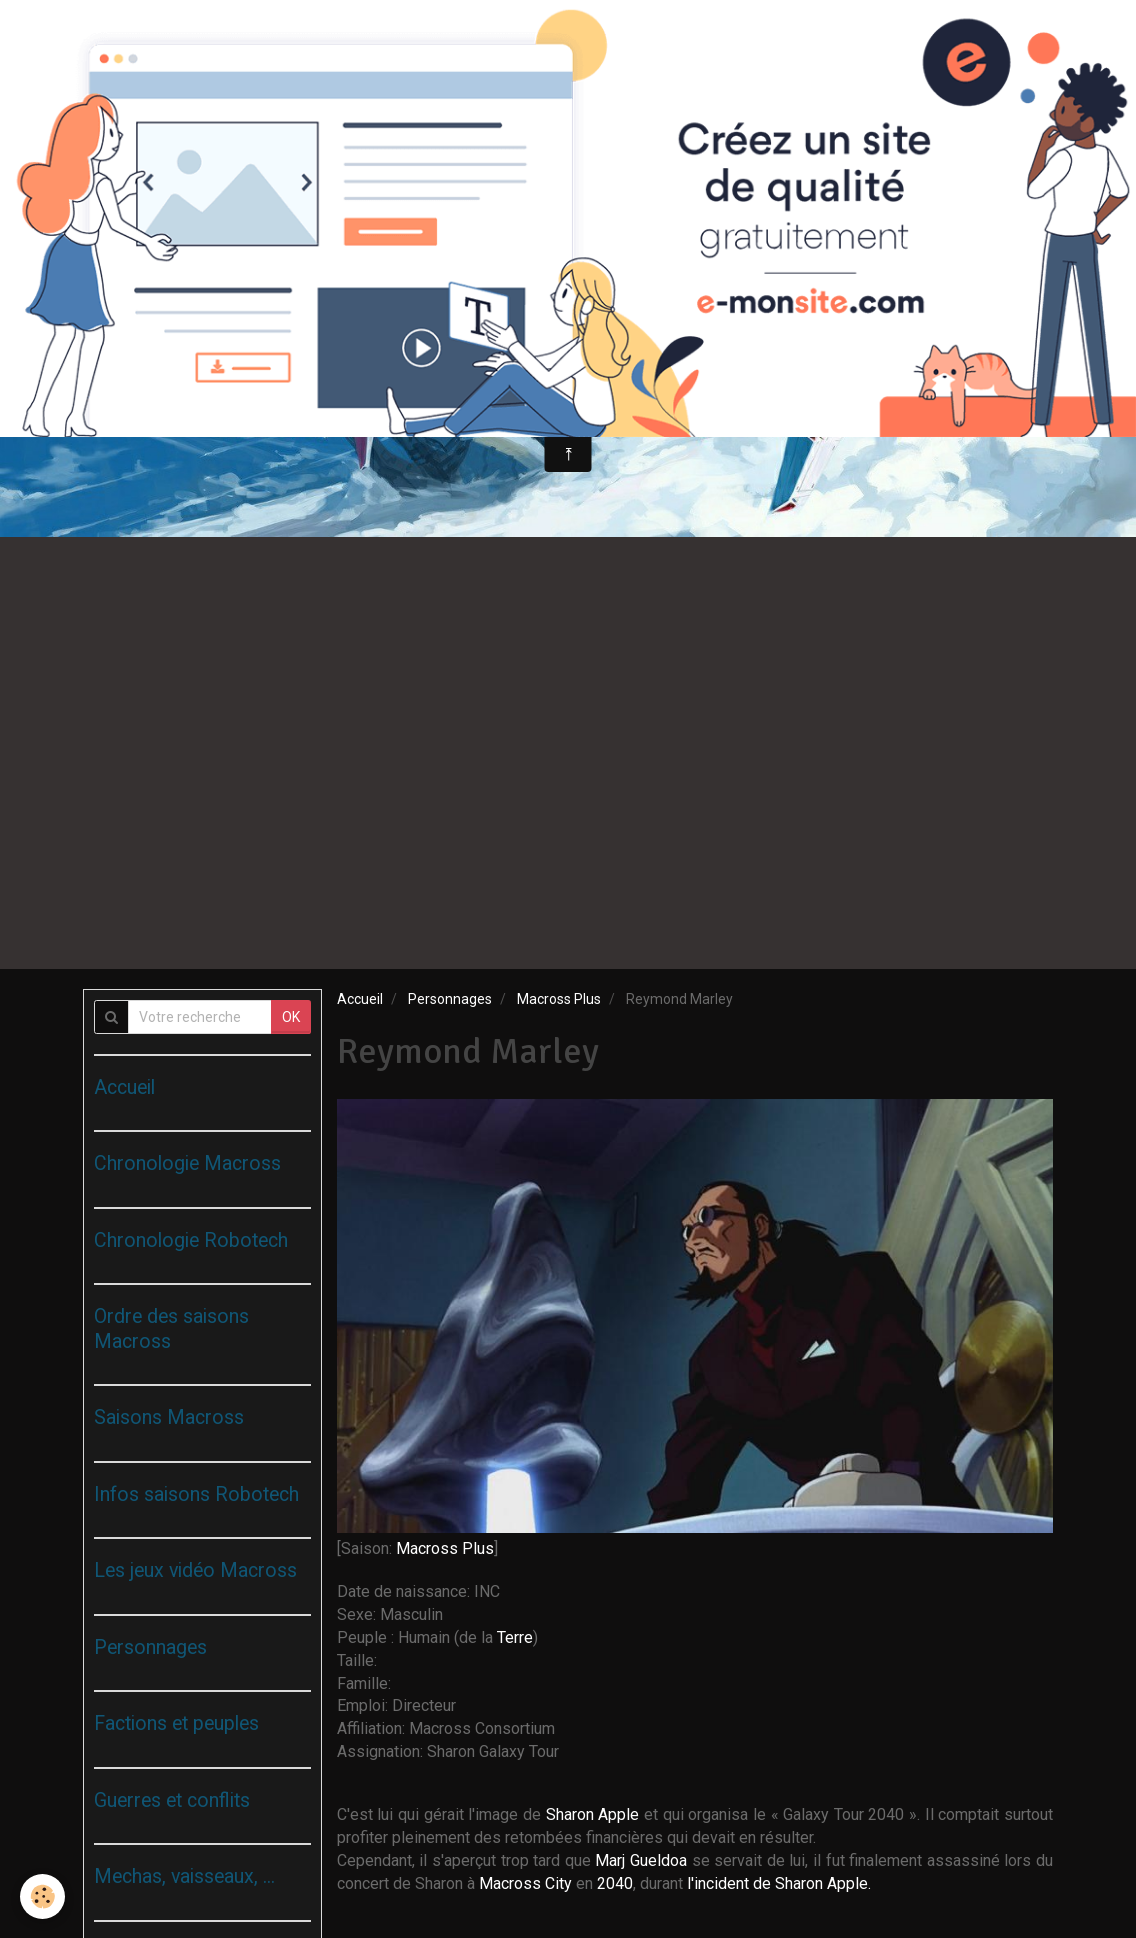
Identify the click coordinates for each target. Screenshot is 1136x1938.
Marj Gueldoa (641, 1860)
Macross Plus (559, 999)
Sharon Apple (593, 1814)
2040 (615, 1883)
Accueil (360, 999)
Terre (515, 1637)
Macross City (525, 1883)
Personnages (450, 999)
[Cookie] (42, 1896)
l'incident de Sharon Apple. (779, 1883)
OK (291, 1017)
